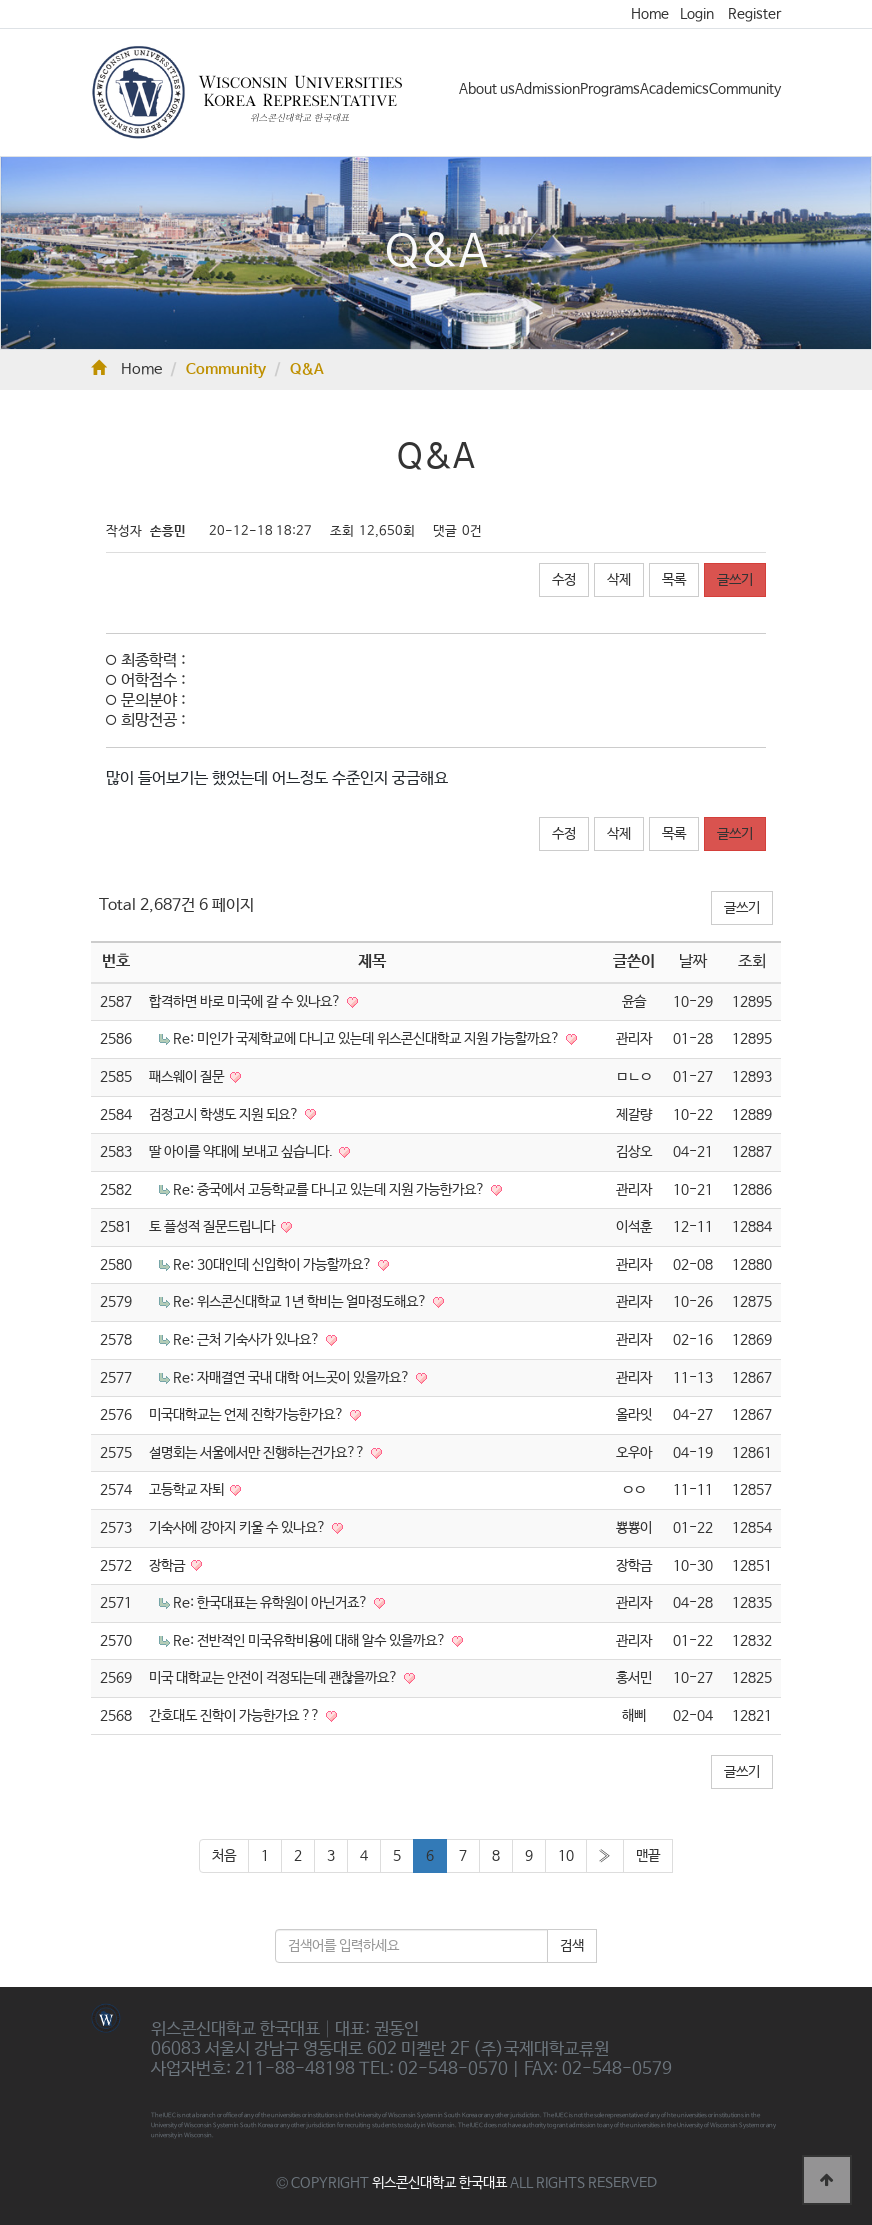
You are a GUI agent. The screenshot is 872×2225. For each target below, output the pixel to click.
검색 (572, 1946)
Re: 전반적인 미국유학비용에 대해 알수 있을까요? (311, 1641)
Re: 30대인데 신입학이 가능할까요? (274, 1265)
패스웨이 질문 (188, 1077)
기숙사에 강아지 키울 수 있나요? (239, 1528)
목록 (674, 580)
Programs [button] (610, 89)
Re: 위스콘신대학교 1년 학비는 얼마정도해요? (301, 1302)
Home (650, 14)
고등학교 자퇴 (188, 1490)
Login (697, 14)
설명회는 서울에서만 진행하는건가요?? (258, 1453)
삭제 (619, 580)
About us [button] (487, 89)
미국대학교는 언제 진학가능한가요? (248, 1415)
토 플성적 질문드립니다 (213, 1227)
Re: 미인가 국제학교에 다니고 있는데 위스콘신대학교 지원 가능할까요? (368, 1039)
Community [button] (745, 89)
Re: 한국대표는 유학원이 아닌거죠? (272, 1603)
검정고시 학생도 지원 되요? (225, 1115)
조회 (752, 961)
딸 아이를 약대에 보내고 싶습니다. (242, 1152)
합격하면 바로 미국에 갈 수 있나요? (246, 1002)
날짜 (693, 961)
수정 (564, 580)
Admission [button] (547, 89)
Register (754, 14)
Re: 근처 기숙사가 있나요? (248, 1340)
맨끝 (648, 1856)
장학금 (168, 1566)
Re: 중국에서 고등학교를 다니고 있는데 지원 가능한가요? (330, 1190)
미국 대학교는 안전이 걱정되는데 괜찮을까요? (275, 1678)
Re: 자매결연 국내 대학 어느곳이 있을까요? (293, 1378)
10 (566, 1856)
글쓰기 (735, 580)
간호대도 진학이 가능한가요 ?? (236, 1716)
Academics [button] (674, 89)
